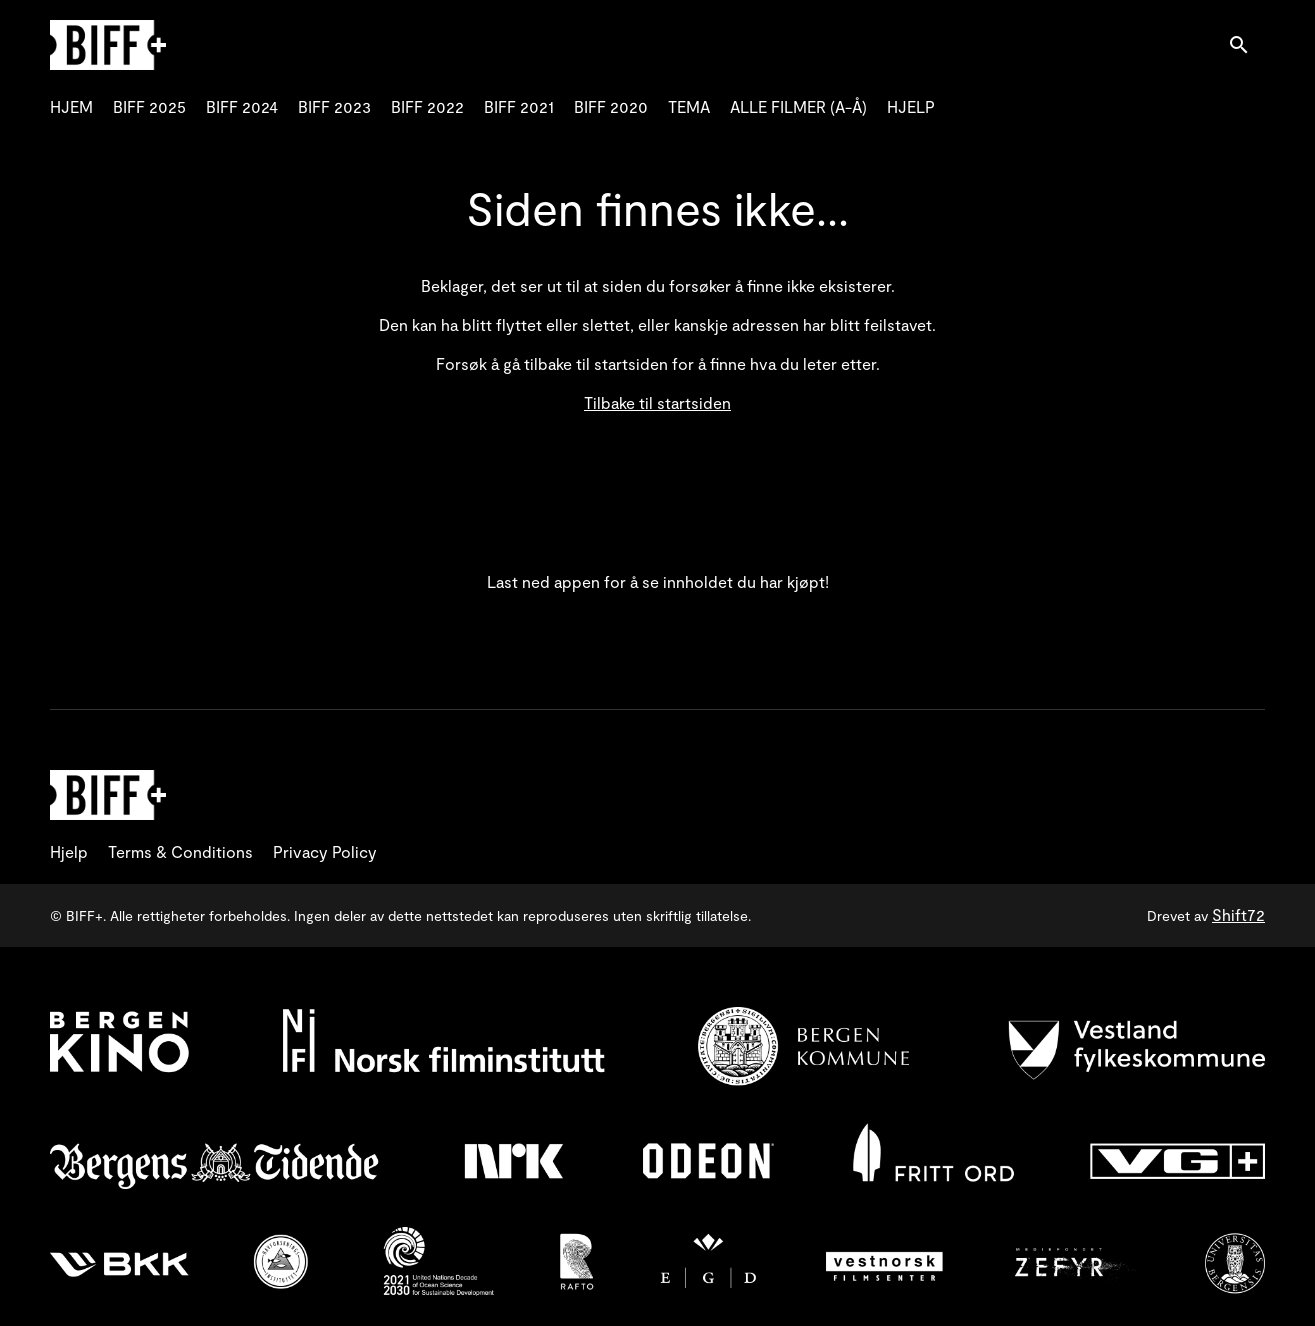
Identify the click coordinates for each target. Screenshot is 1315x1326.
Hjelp (69, 851)
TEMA (689, 106)
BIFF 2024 (242, 106)
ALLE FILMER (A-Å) (798, 106)
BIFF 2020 (611, 106)
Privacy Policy (325, 851)
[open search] (1247, 44)
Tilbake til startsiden (657, 402)
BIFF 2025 (149, 106)
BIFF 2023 (334, 106)
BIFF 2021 (519, 106)
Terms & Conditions (180, 851)
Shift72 (1238, 914)
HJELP (911, 106)
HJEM (71, 106)
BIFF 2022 (427, 106)
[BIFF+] (108, 795)
